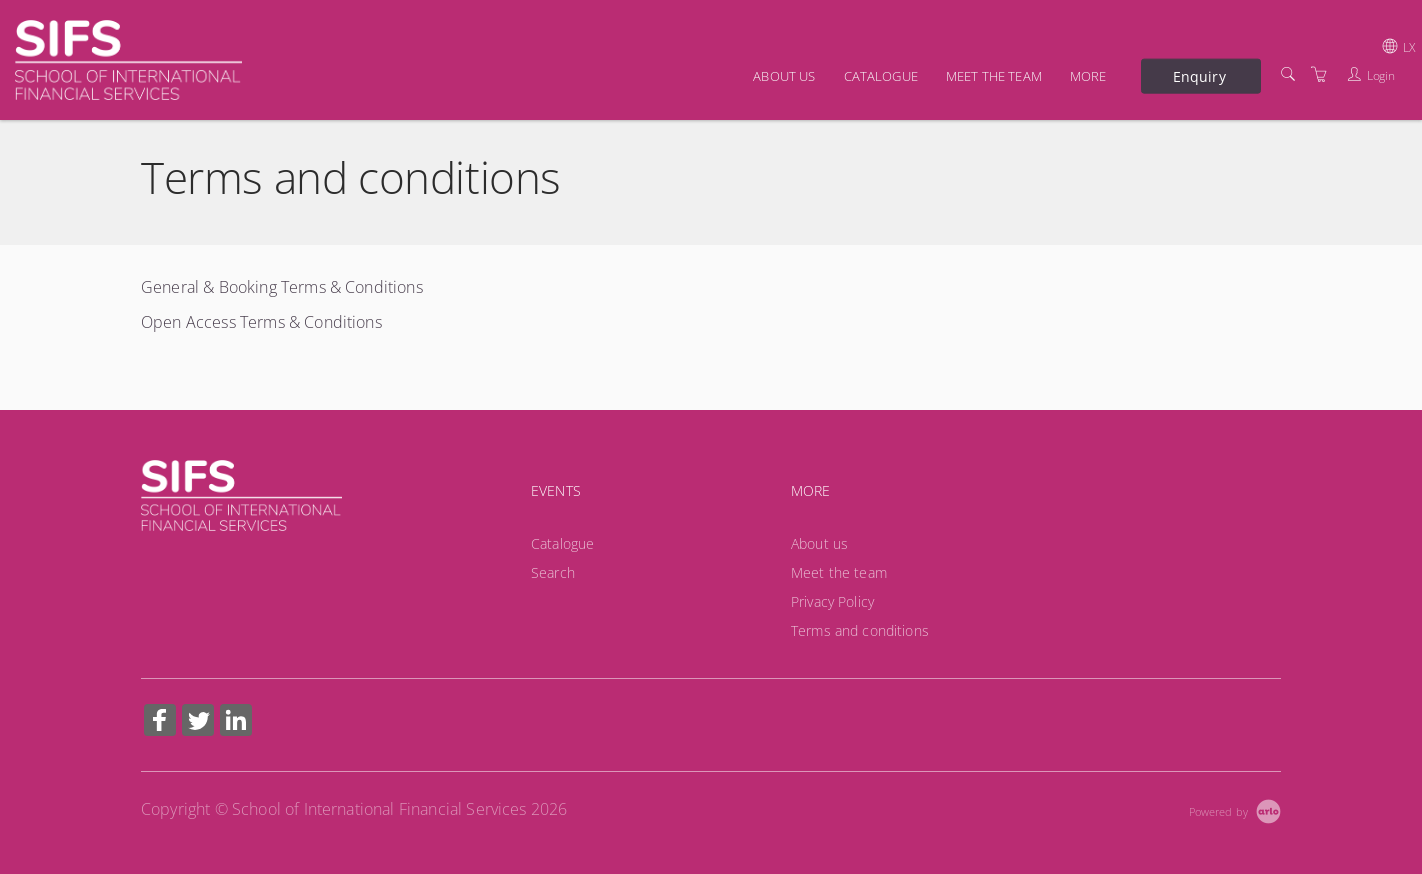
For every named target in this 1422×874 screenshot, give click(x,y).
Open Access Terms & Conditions (261, 322)
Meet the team (994, 76)
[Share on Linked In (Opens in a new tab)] (236, 722)
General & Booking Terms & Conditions (282, 287)
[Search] (1288, 74)
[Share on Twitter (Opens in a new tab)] (198, 722)
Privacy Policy (832, 601)
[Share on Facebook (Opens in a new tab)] (160, 722)
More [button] (1088, 76)
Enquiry (1199, 75)
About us (784, 76)
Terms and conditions (860, 630)
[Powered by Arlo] (1235, 809)
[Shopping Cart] (1319, 74)
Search (553, 572)
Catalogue (881, 76)
